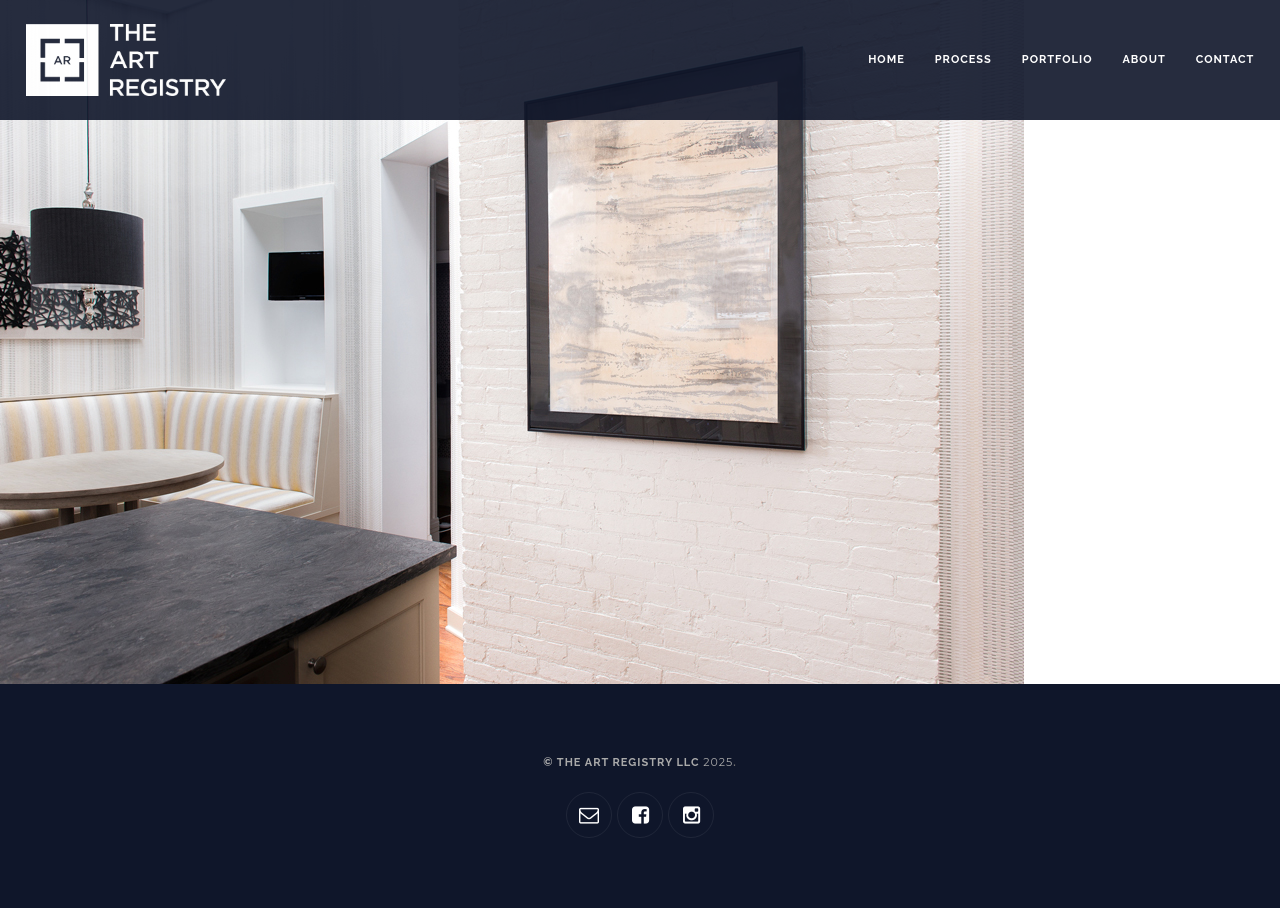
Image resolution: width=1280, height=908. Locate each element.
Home (886, 59)
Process (963, 59)
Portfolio (1057, 59)
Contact (1225, 59)
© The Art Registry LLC (638, 762)
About (1143, 59)
